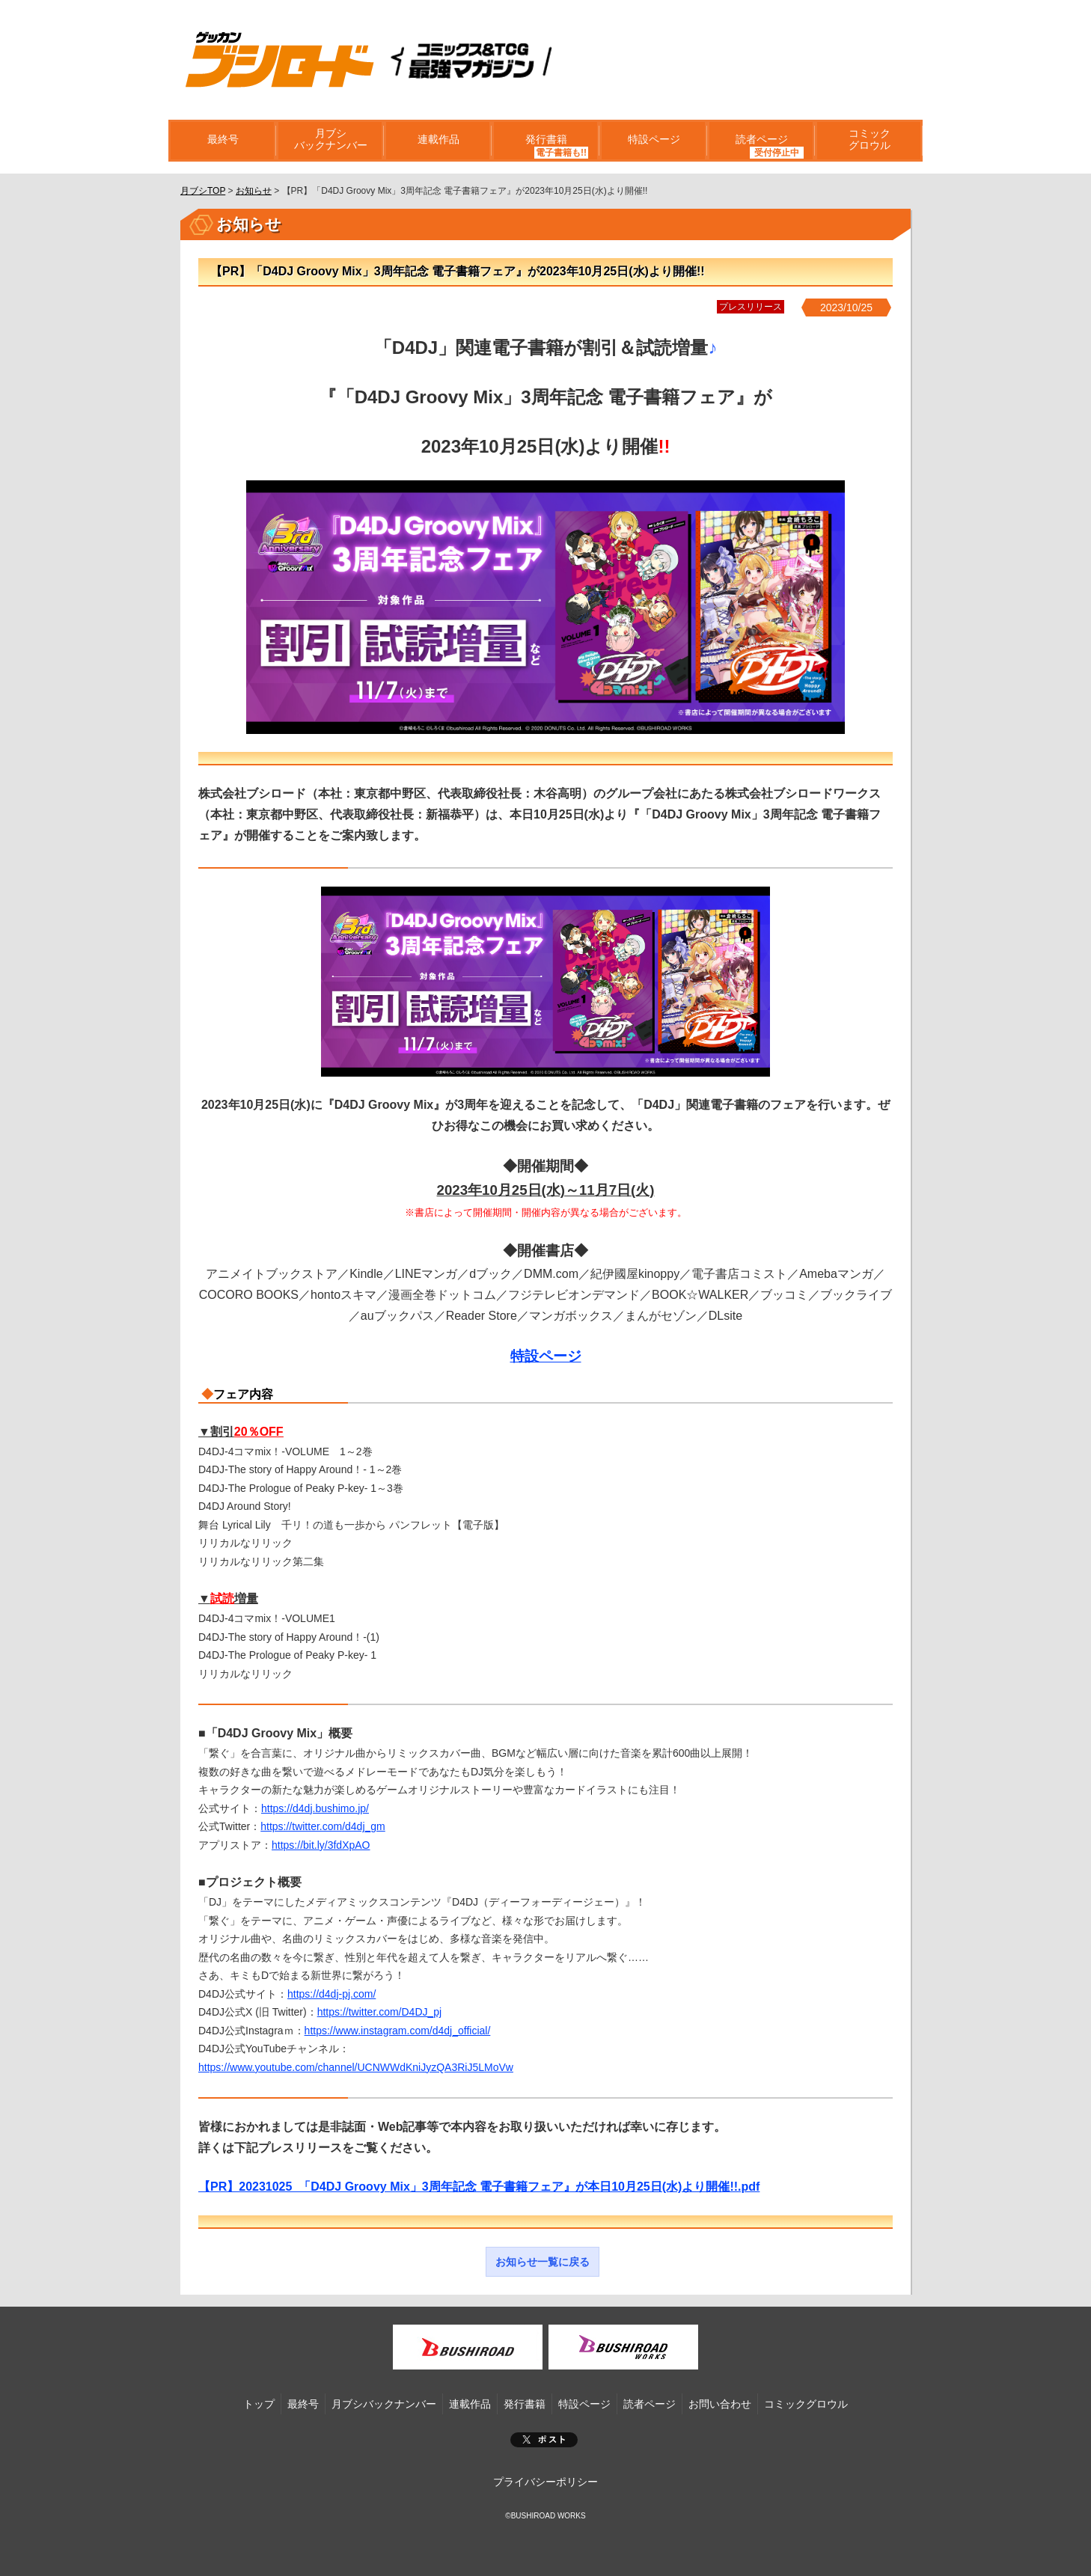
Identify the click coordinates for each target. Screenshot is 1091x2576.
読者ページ (761, 141)
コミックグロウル (869, 141)
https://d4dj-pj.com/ (331, 1994)
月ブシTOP (202, 191)
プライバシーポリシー (545, 2482)
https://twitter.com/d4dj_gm (322, 1826)
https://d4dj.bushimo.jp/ (315, 1808)
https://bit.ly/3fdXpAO (321, 1845)
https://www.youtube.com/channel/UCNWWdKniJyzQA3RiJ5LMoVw (355, 2067)
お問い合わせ (719, 2404)
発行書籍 (545, 141)
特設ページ (653, 141)
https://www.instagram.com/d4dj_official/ (398, 2031)
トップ (259, 2404)
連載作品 (438, 141)
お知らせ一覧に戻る (542, 2262)
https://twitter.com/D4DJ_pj (379, 2012)
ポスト (544, 2439)
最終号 (222, 141)
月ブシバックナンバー (330, 141)
